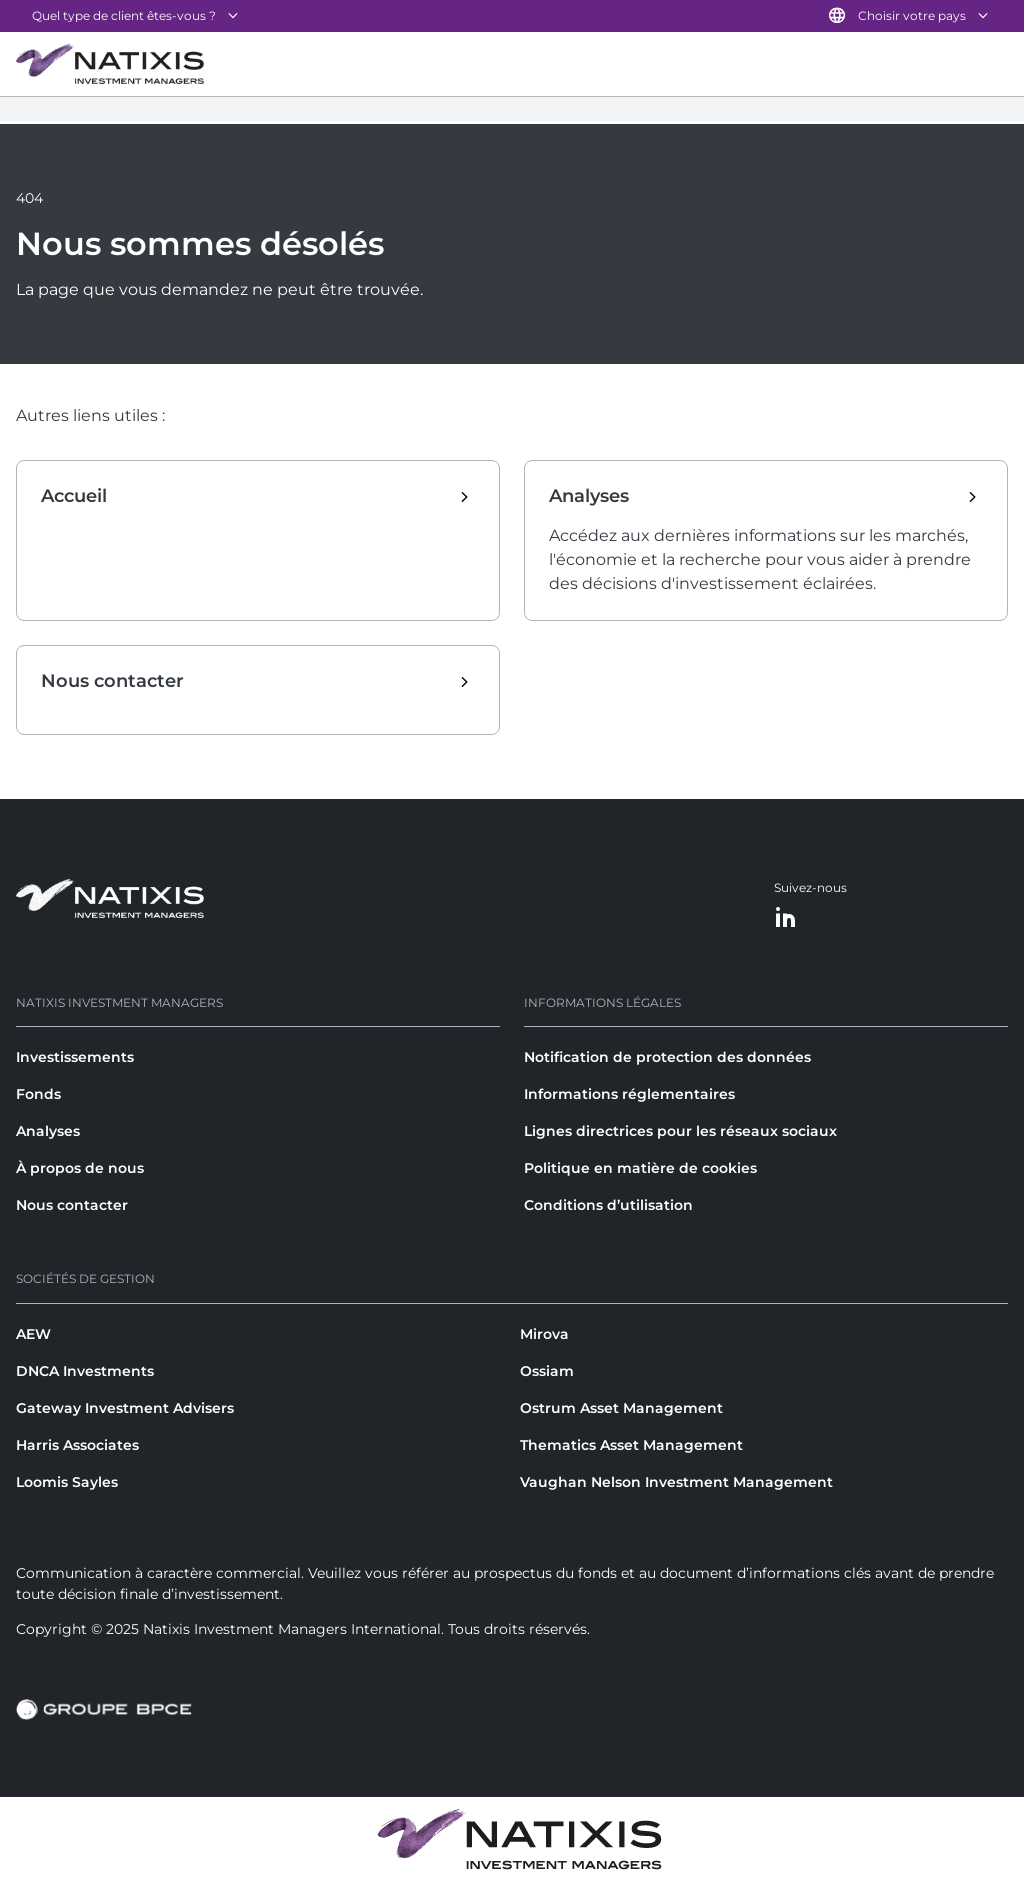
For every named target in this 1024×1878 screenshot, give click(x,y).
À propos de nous (80, 1168)
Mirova (544, 1334)
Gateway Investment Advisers (125, 1408)
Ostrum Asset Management (621, 1408)
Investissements (75, 1057)
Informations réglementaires (629, 1094)
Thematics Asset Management (631, 1445)
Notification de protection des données (667, 1057)
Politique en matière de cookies (640, 1168)
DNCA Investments (85, 1371)
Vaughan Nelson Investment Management (676, 1482)
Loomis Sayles (67, 1482)
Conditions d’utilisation (608, 1205)
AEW (33, 1334)
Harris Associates (77, 1445)
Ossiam (547, 1371)
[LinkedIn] (786, 918)
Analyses (48, 1131)
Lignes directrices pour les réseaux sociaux (680, 1131)
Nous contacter (72, 1205)
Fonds (38, 1094)
